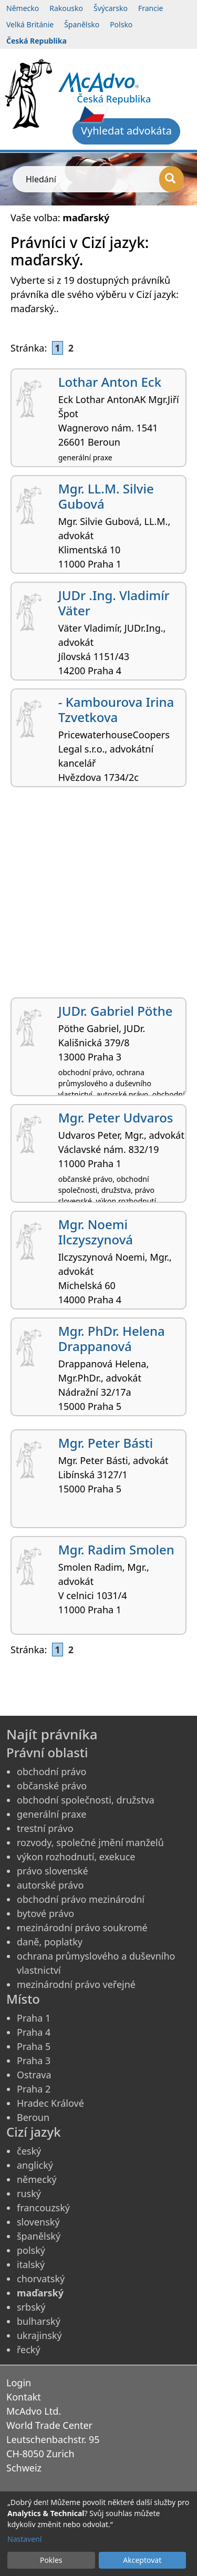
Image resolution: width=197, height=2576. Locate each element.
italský (31, 2264)
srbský (31, 2307)
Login (18, 2382)
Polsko (121, 24)
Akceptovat (142, 2560)
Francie (150, 8)
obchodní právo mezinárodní (80, 1899)
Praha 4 (33, 2032)
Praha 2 (33, 2089)
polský (31, 2250)
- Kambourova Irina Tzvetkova (116, 709)
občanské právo (52, 1785)
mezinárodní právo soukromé (82, 1927)
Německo (22, 8)
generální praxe (51, 1814)
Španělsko (81, 24)
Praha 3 (33, 2060)
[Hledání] (171, 179)
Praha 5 (33, 2046)
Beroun (33, 2117)
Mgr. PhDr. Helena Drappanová (111, 1338)
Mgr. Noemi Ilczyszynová (95, 1231)
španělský (38, 2236)
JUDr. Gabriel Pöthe (115, 1010)
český (29, 2151)
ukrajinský (39, 2335)
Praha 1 (33, 2018)
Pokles (51, 2560)
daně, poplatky (49, 1941)
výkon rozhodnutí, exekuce (76, 1856)
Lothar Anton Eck (109, 381)
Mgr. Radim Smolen (116, 1549)
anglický (35, 2165)
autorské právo (50, 1885)
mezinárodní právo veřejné (76, 1984)
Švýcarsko (111, 8)
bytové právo (45, 1913)
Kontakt (23, 2396)
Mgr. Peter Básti (105, 1442)
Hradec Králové (50, 2103)
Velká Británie (30, 24)
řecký (28, 2349)
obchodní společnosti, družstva (85, 1800)
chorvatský (41, 2278)
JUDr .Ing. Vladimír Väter (114, 602)
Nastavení (24, 2539)
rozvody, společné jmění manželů (90, 1842)
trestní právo (45, 1828)
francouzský (43, 2207)
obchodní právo (51, 1771)
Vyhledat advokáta (126, 130)
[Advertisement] (98, 896)
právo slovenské (52, 1870)
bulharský (38, 2321)
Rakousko (66, 8)
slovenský (38, 2222)
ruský (29, 2193)
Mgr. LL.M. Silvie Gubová (106, 496)
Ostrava (34, 2074)
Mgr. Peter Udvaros (115, 1117)
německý (37, 2179)
